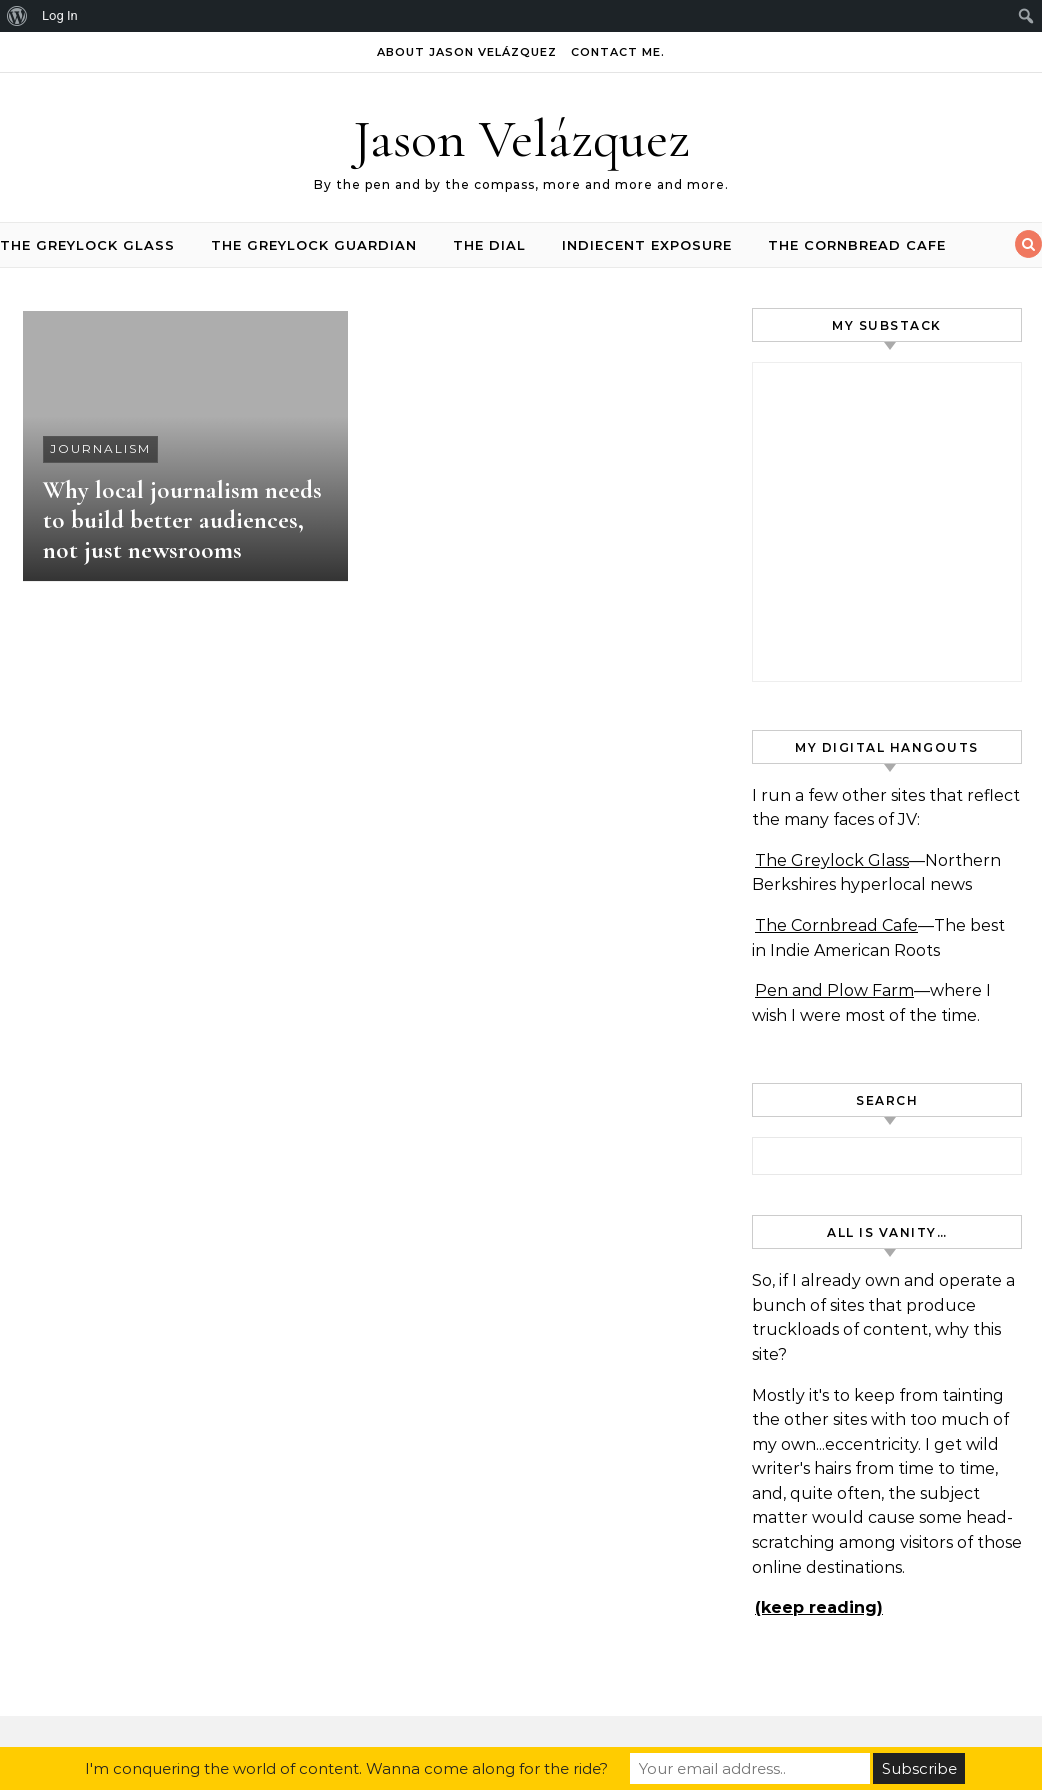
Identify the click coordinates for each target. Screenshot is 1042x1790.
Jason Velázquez (521, 138)
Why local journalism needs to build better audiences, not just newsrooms (182, 520)
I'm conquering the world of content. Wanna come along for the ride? (346, 1768)
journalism (100, 448)
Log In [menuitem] (60, 15)
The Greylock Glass (87, 245)
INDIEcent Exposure (647, 245)
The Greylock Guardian (314, 245)
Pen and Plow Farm (834, 990)
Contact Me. (618, 52)
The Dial (489, 245)
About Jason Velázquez (467, 52)
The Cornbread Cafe (857, 245)
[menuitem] (17, 16)
